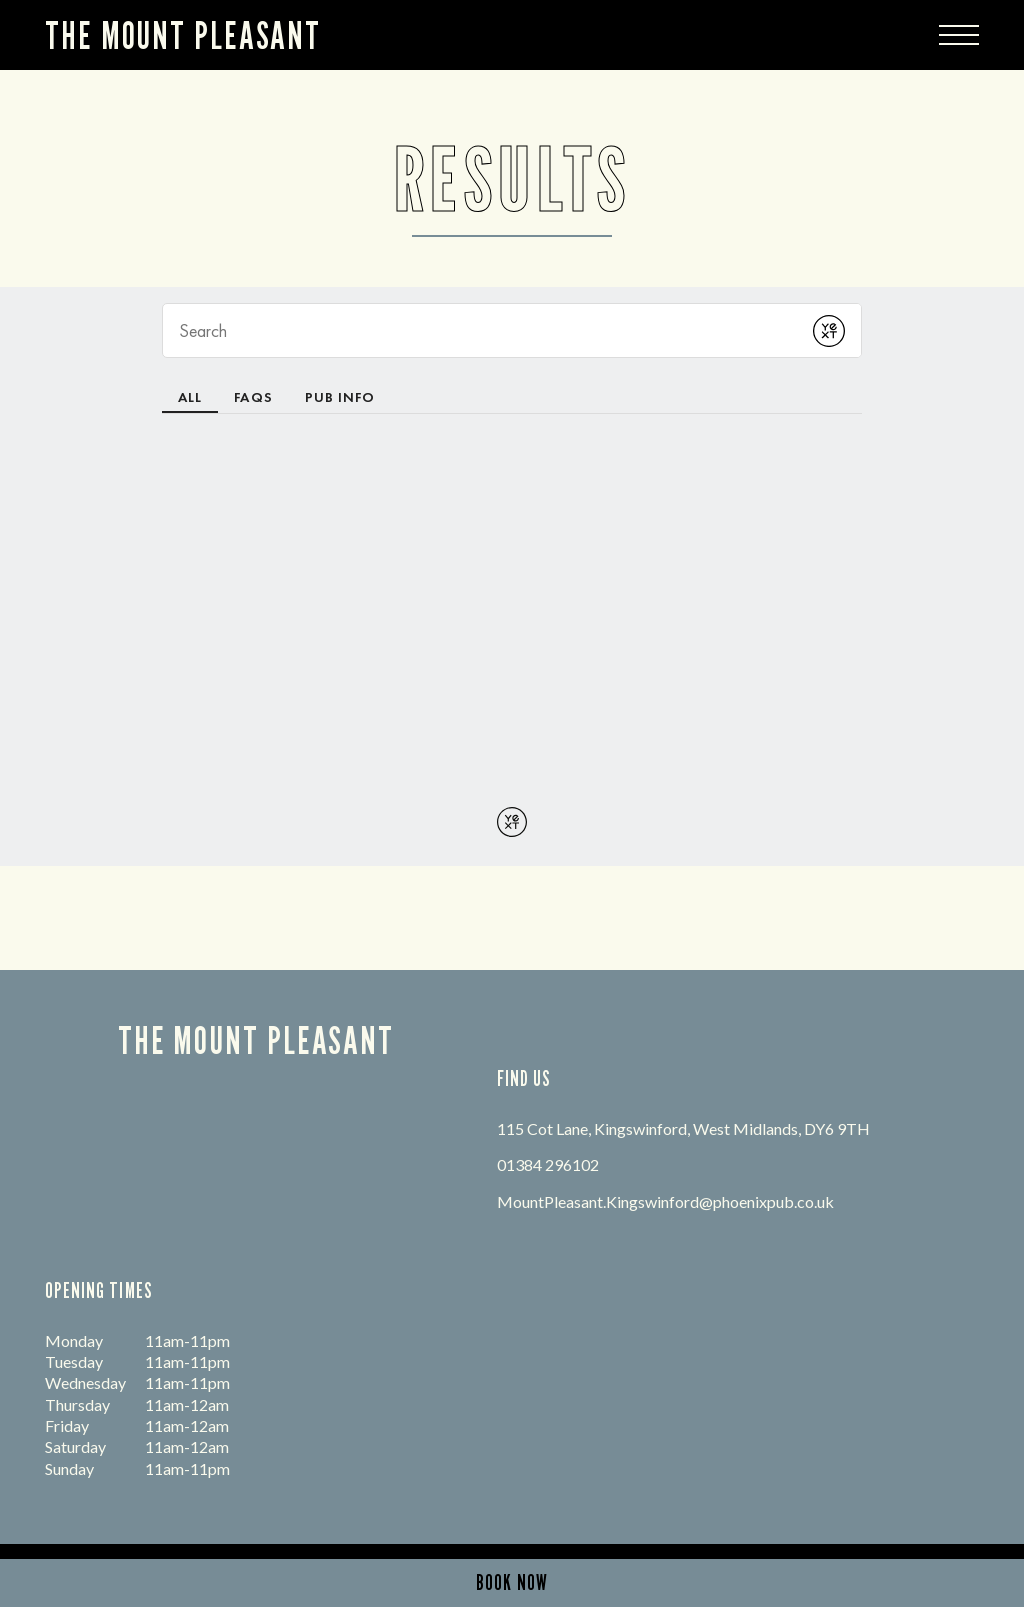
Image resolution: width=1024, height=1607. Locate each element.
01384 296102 (548, 1164)
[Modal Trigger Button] (959, 35)
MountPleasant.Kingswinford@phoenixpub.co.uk (665, 1201)
